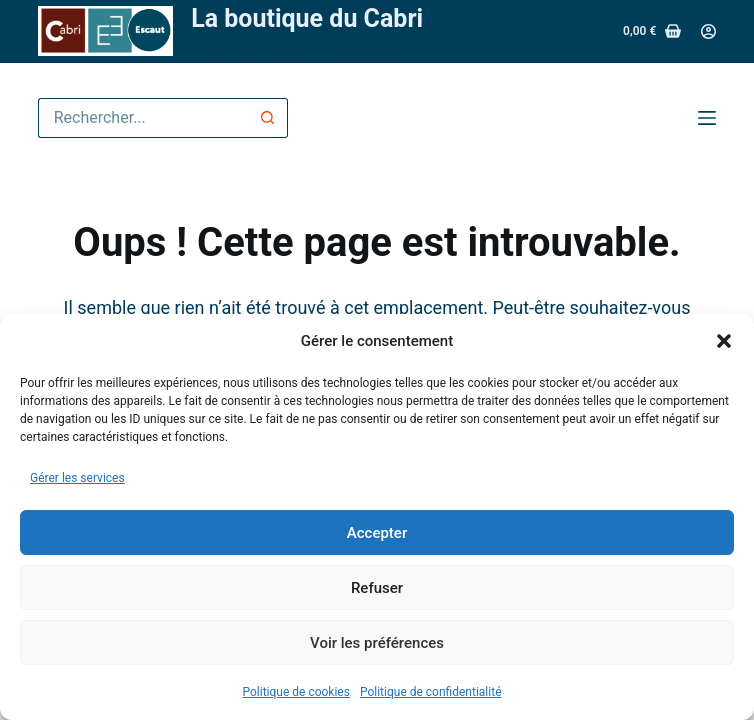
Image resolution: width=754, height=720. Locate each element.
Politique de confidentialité (431, 692)
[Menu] (707, 118)
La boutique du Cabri (307, 18)
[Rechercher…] (143, 118)
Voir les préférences (377, 643)
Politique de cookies (296, 692)
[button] (724, 341)
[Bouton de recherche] (268, 118)
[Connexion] (708, 31)
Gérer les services (77, 478)
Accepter (377, 533)
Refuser (377, 588)
